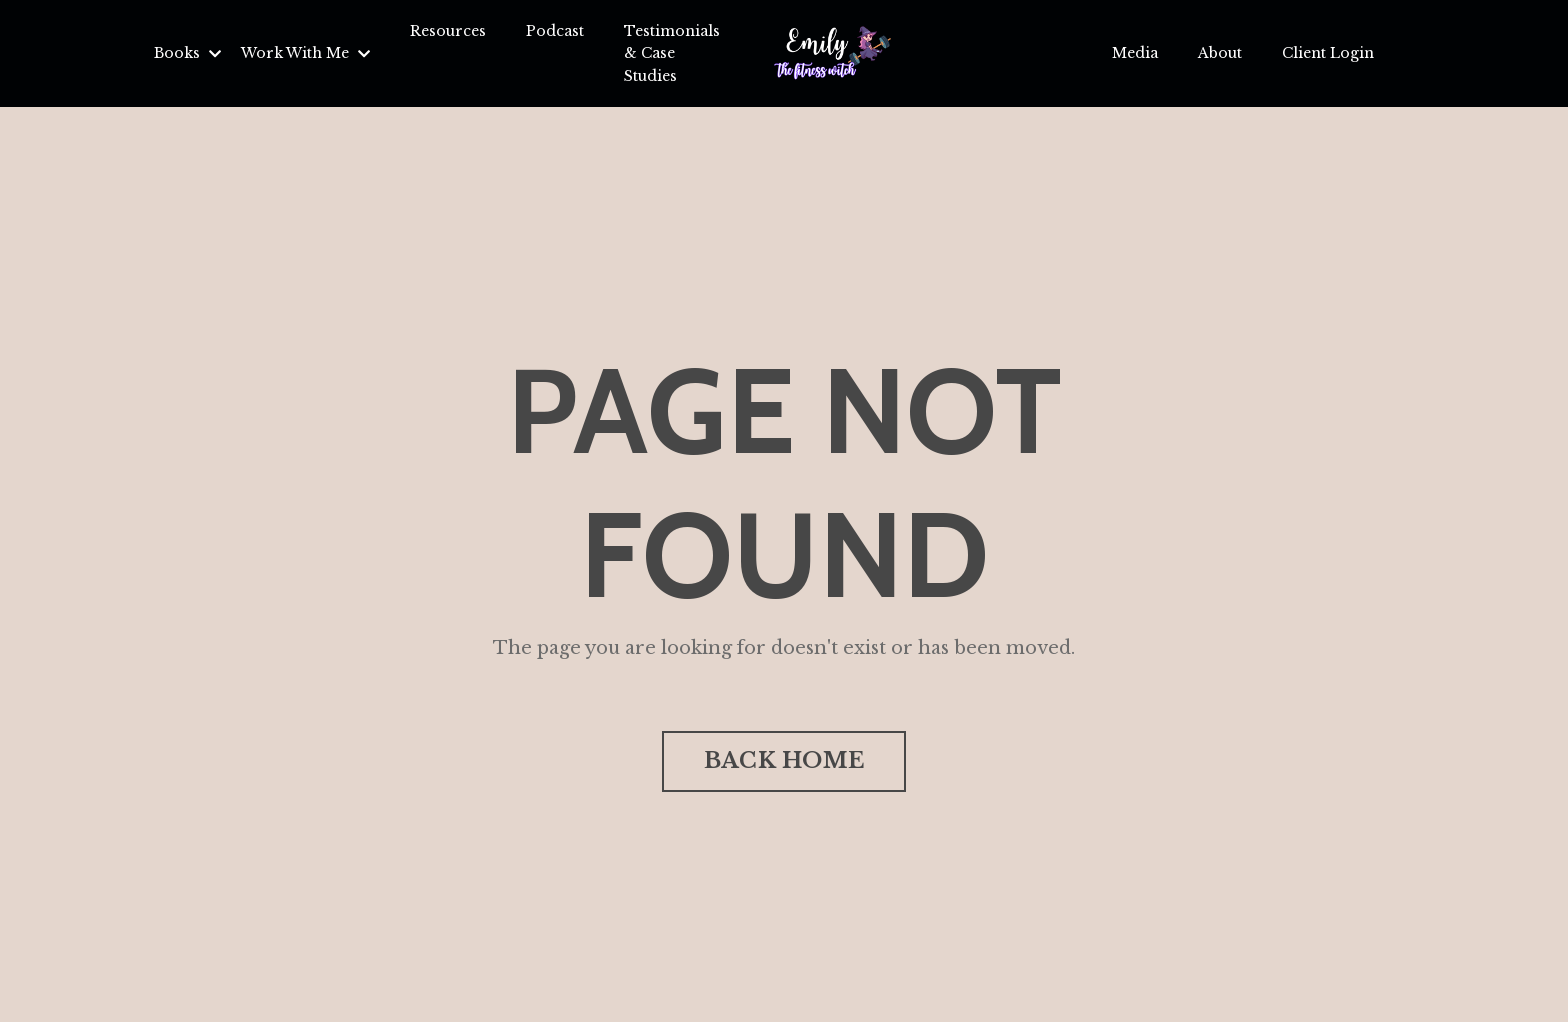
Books (187, 53)
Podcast (555, 31)
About (1220, 53)
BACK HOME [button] (784, 760)
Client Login (1328, 53)
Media (1135, 53)
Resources (448, 31)
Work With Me (305, 53)
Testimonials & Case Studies (672, 53)
